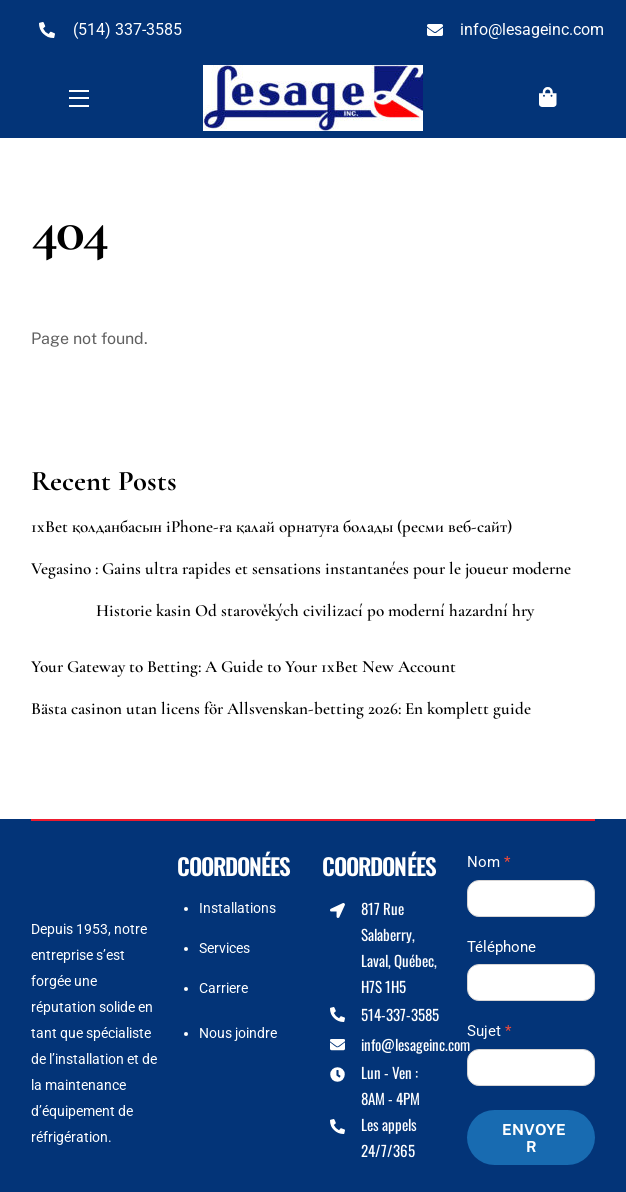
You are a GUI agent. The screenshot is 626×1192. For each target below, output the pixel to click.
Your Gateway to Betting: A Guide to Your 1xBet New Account (243, 667)
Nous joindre (238, 1033)
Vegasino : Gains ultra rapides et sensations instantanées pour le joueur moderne (301, 569)
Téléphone (501, 947)
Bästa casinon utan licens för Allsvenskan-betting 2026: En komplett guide (281, 709)
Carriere (223, 988)
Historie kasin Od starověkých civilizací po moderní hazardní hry (315, 611)
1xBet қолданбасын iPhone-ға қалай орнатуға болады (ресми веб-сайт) (271, 527)
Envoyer (534, 1138)
